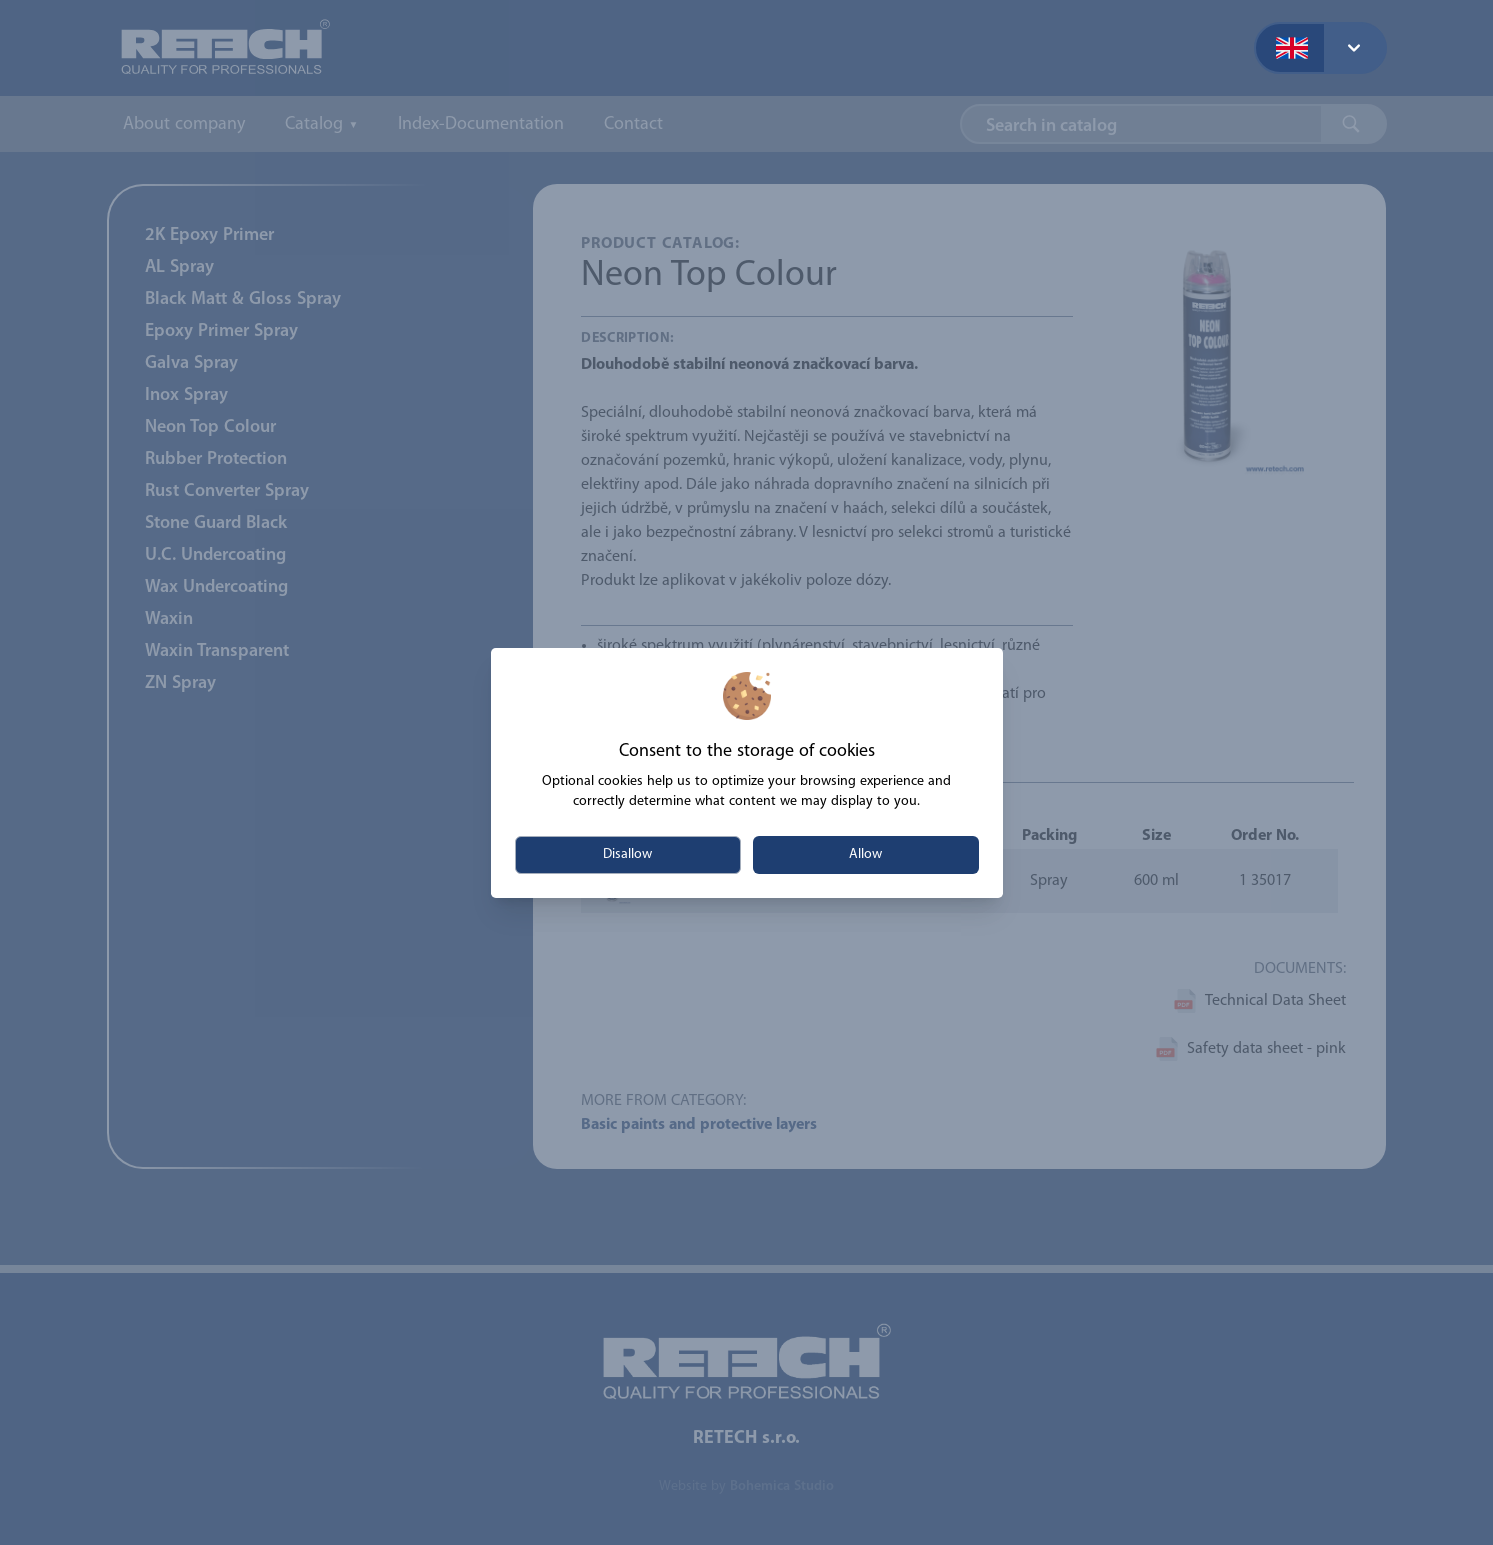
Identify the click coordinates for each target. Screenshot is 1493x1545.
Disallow (627, 854)
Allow (865, 854)
